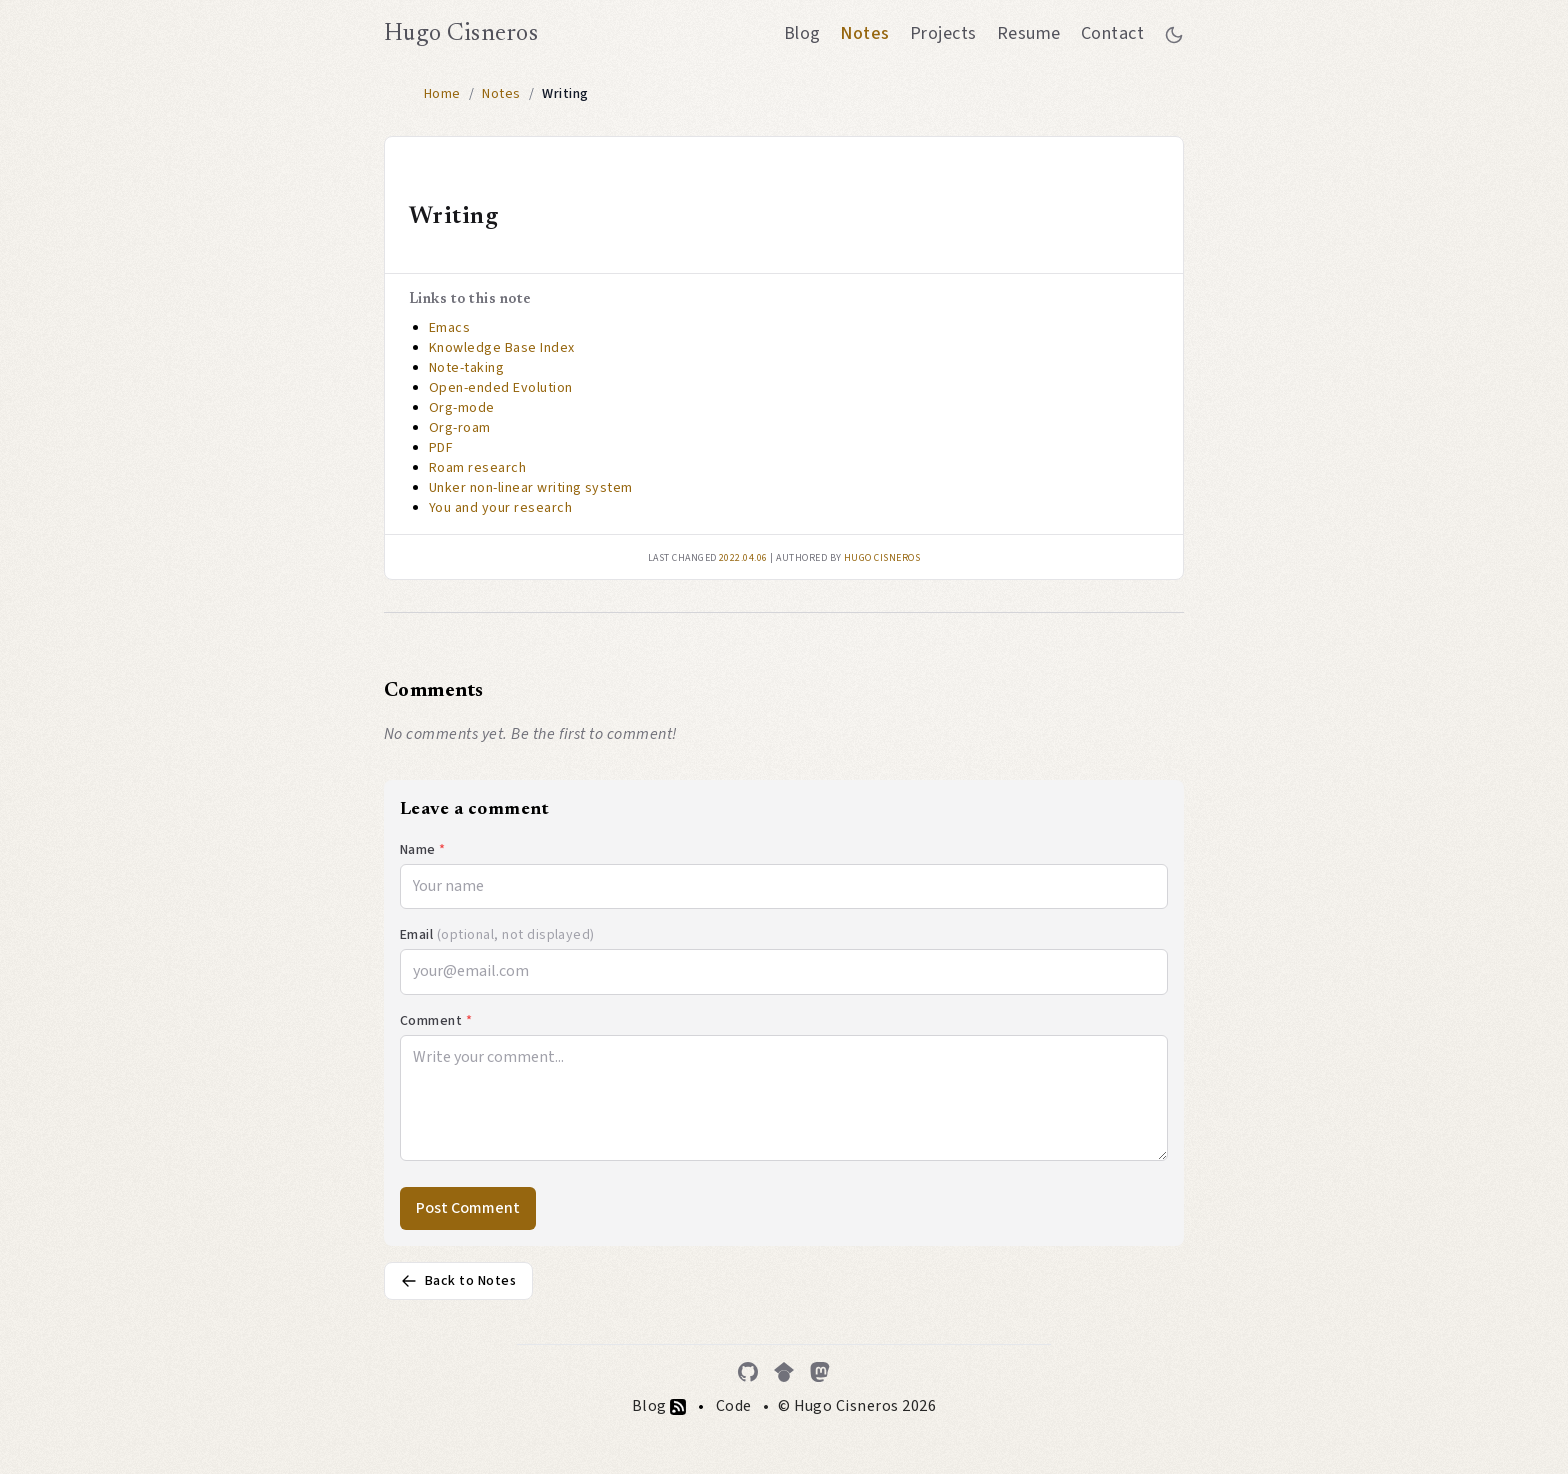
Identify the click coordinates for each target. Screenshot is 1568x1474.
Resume (1029, 33)
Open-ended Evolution (501, 388)
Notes (864, 33)
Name (423, 850)
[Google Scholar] (784, 1372)
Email (497, 935)
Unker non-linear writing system (531, 488)
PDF (441, 448)
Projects (943, 33)
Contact (1112, 33)
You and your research (500, 508)
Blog (802, 33)
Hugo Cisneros (461, 34)
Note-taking (466, 368)
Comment (436, 1021)
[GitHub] (748, 1372)
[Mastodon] (820, 1372)
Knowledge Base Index (502, 348)
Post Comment (468, 1208)
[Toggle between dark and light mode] (1174, 34)
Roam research (477, 468)
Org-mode (462, 408)
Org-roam (460, 428)
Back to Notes (458, 1281)
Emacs (449, 328)
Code (734, 1406)
